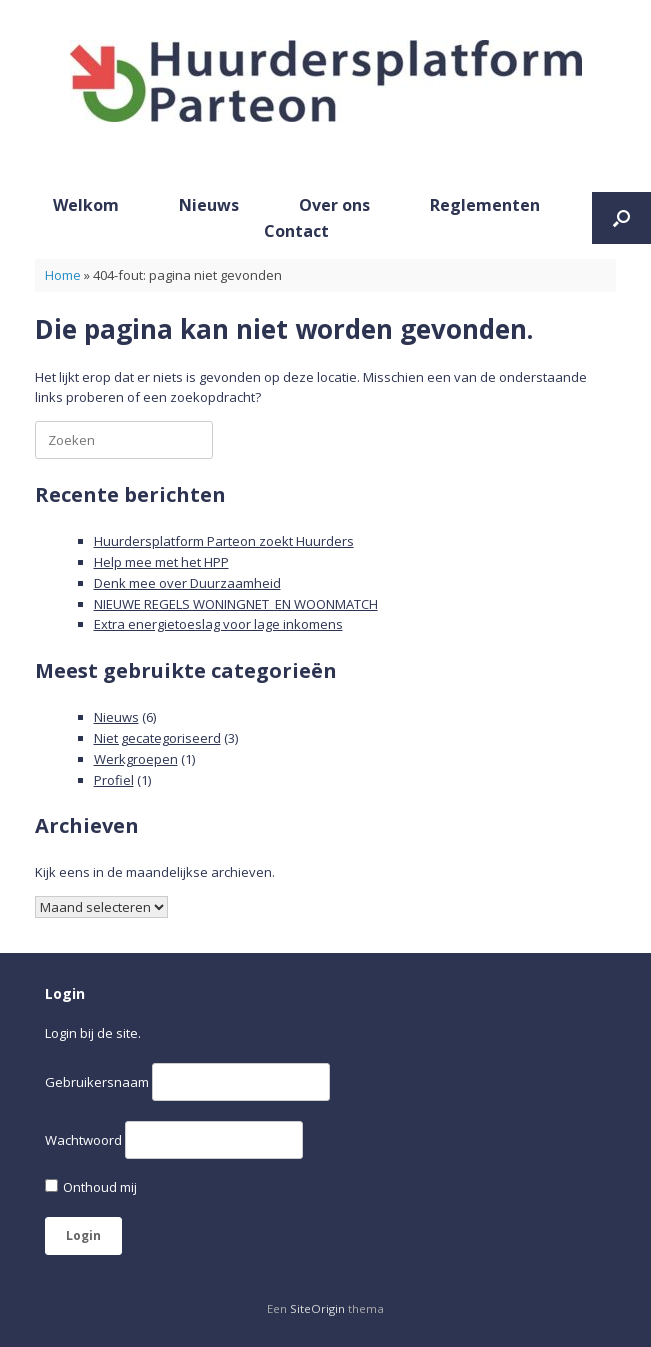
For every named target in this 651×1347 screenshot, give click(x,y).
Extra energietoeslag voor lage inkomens (218, 624)
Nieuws (209, 205)
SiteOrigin (317, 1308)
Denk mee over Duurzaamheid (187, 583)
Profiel (114, 780)
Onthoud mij (91, 1187)
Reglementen (485, 205)
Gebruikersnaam (97, 1082)
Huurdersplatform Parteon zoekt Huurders (224, 541)
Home (63, 275)
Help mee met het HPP (161, 562)
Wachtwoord (83, 1140)
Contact (296, 231)
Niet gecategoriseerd (157, 738)
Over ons (334, 205)
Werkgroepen (136, 759)
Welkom (86, 205)
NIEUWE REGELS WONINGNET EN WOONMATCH (236, 604)
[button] (621, 218)
